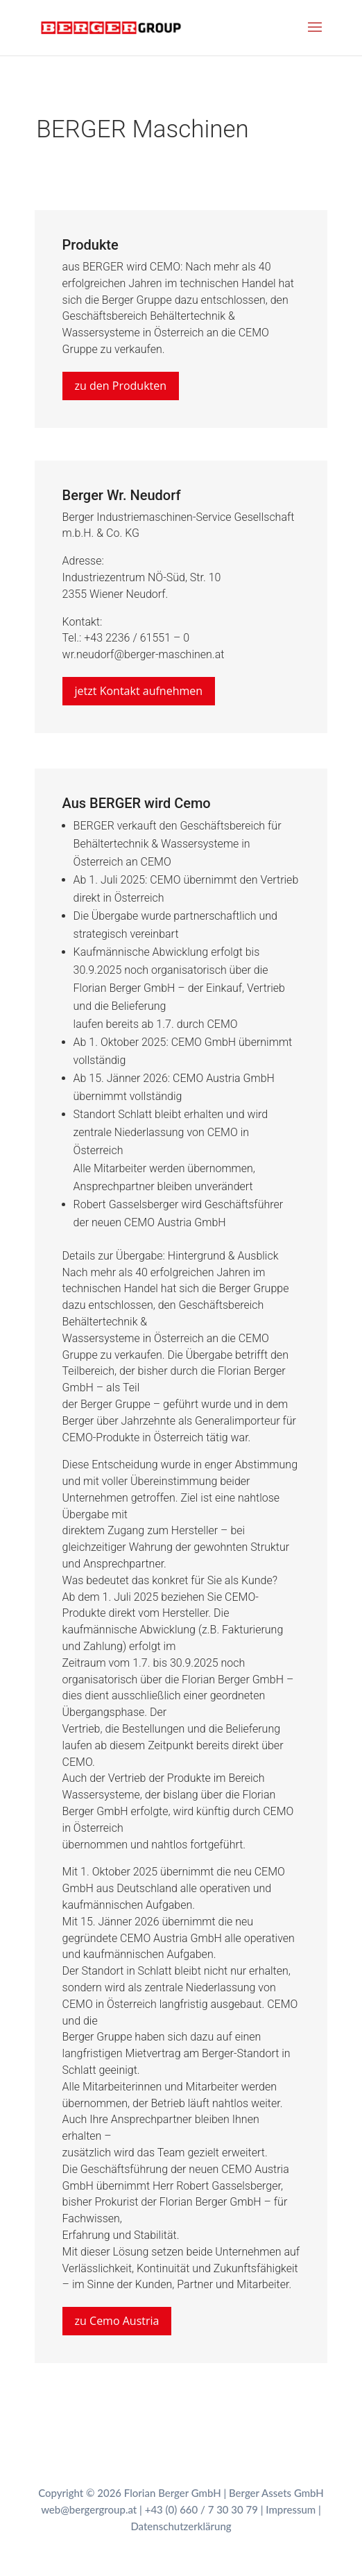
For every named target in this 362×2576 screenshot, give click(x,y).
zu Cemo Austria (117, 2320)
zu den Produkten (121, 385)
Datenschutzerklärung (180, 2526)
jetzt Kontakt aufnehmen (138, 690)
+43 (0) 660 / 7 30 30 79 (201, 2509)
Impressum (291, 2509)
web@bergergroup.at (89, 2509)
